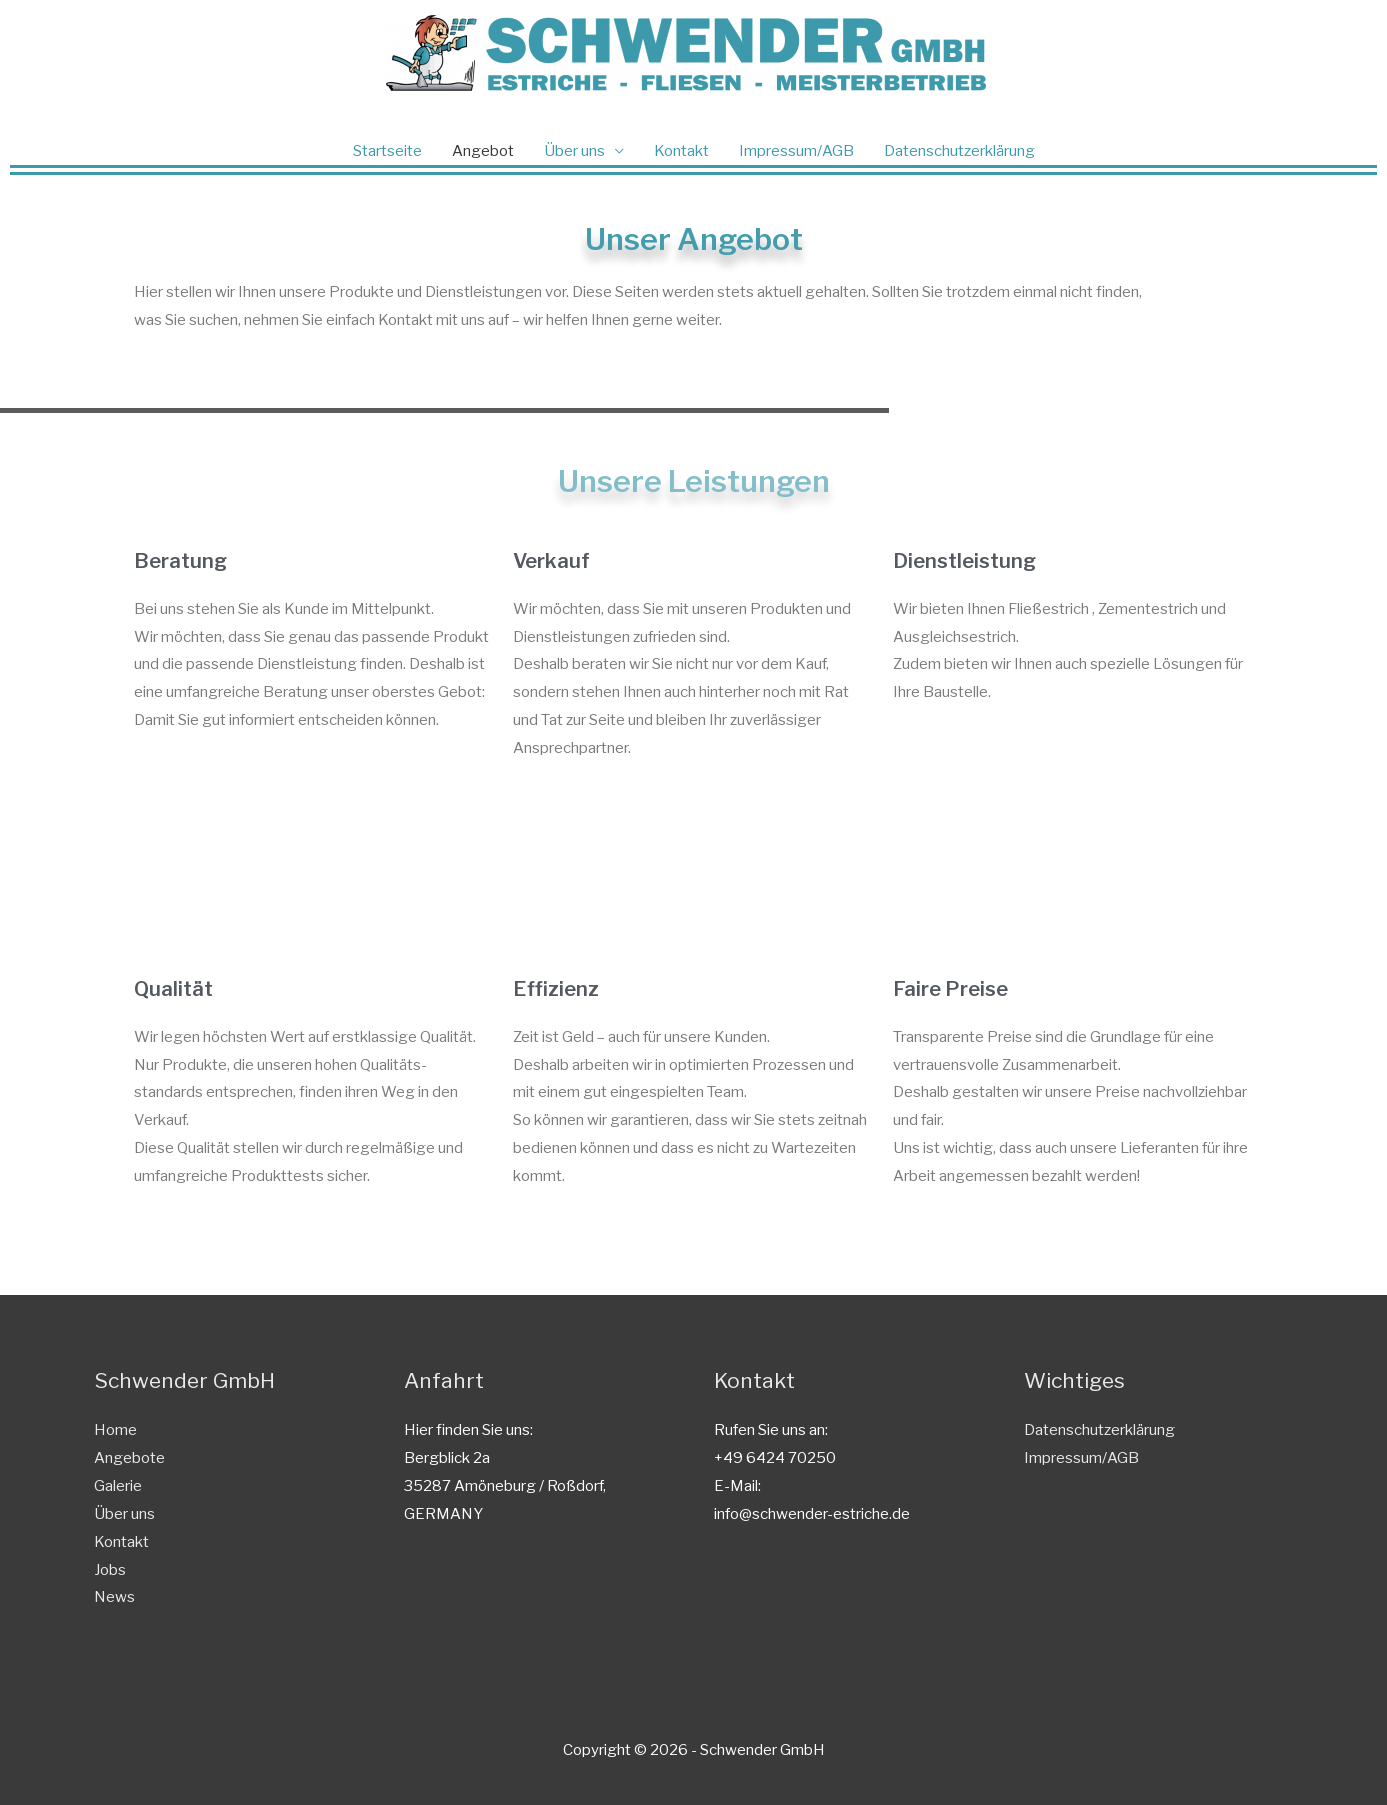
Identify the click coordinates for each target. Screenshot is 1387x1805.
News (114, 1597)
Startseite (387, 151)
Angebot (483, 151)
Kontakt (681, 151)
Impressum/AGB (796, 151)
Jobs (110, 1570)
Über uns (574, 151)
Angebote (129, 1458)
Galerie (118, 1486)
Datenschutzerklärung (959, 151)
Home (115, 1430)
